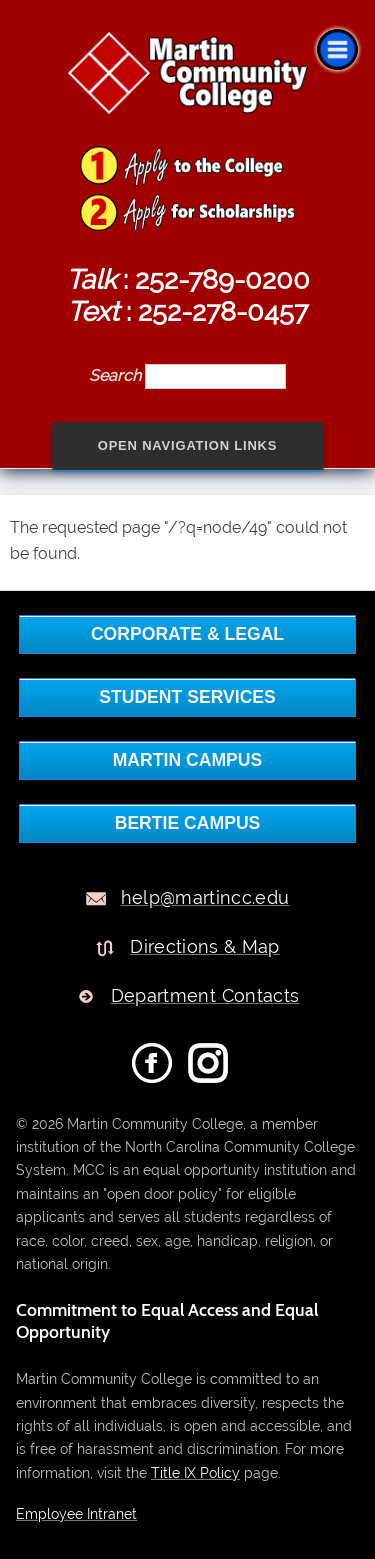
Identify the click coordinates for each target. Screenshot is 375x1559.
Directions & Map (205, 946)
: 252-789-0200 (188, 279)
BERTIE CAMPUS (188, 823)
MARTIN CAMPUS (188, 760)
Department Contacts (205, 995)
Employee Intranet (76, 1513)
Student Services (187, 697)
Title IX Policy (195, 1472)
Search (117, 375)
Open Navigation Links (188, 445)
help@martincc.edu (205, 897)
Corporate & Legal (187, 634)
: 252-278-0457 (187, 311)
